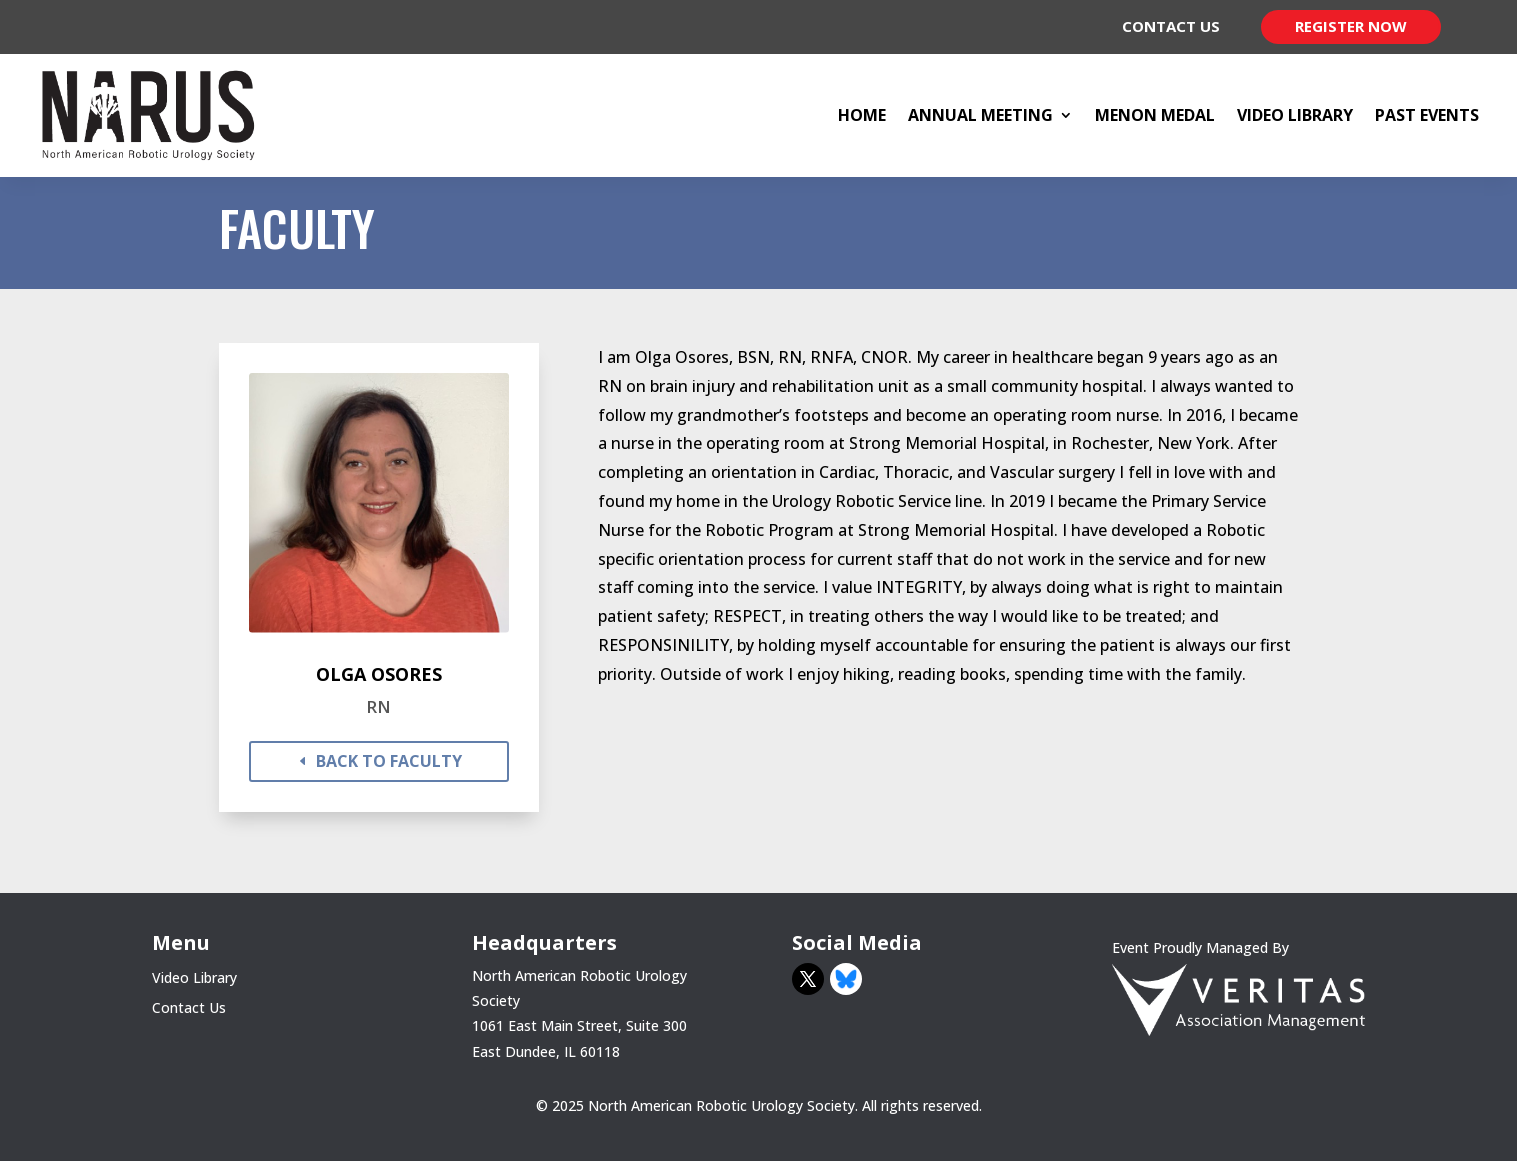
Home (862, 115)
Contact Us (1171, 26)
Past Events (1427, 115)
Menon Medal (1155, 115)
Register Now (1351, 26)
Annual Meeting (980, 115)
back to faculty (389, 761)
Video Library (1295, 115)
